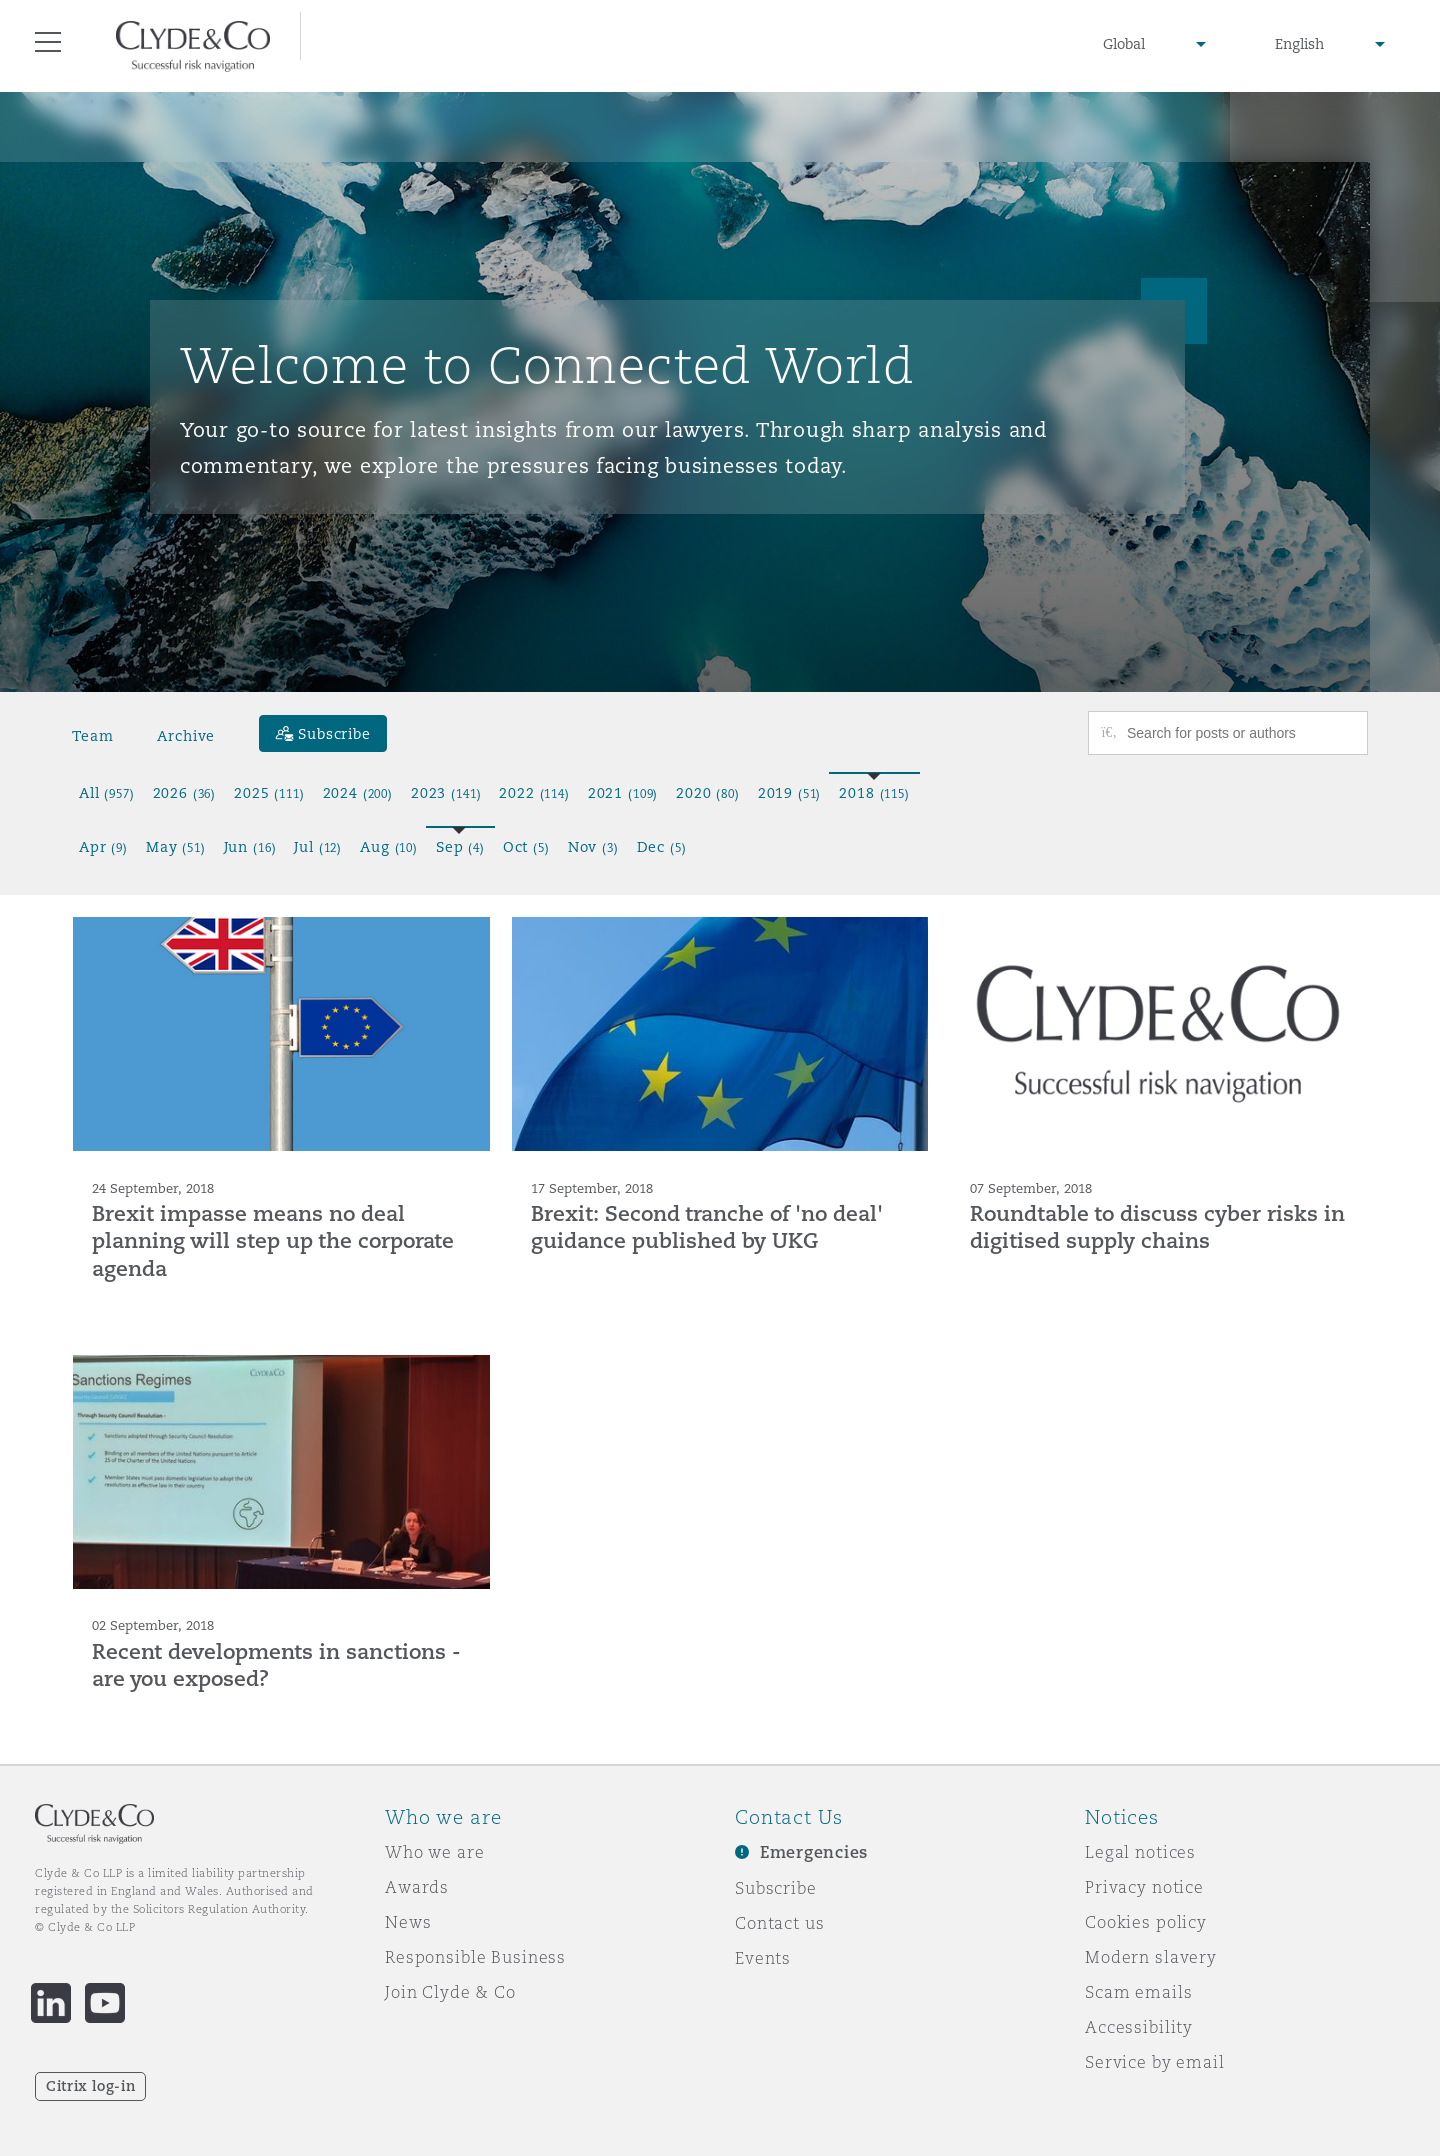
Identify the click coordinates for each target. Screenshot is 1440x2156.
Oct (526, 847)
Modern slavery (1151, 1957)
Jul (318, 847)
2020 (708, 793)
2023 (446, 793)
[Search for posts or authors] (1240, 733)
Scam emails (1138, 1992)
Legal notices (1140, 1852)
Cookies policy (1146, 1922)
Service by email (1155, 2062)
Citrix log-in (90, 2086)
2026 (185, 793)
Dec (662, 847)
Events (763, 1958)
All (107, 793)
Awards (417, 1887)
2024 (358, 793)
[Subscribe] (323, 733)
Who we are (435, 1852)
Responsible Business (475, 1957)
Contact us (780, 1923)
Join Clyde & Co (450, 1992)
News (408, 1922)
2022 (534, 793)
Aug (389, 847)
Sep (460, 847)
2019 (790, 793)
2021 (623, 793)
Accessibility (1139, 2027)
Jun (250, 847)
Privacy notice (1144, 1887)
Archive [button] (186, 736)
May (176, 847)
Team (92, 736)
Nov (593, 847)
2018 (874, 793)
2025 (269, 793)
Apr (103, 847)
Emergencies (814, 1852)
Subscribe (776, 1888)
